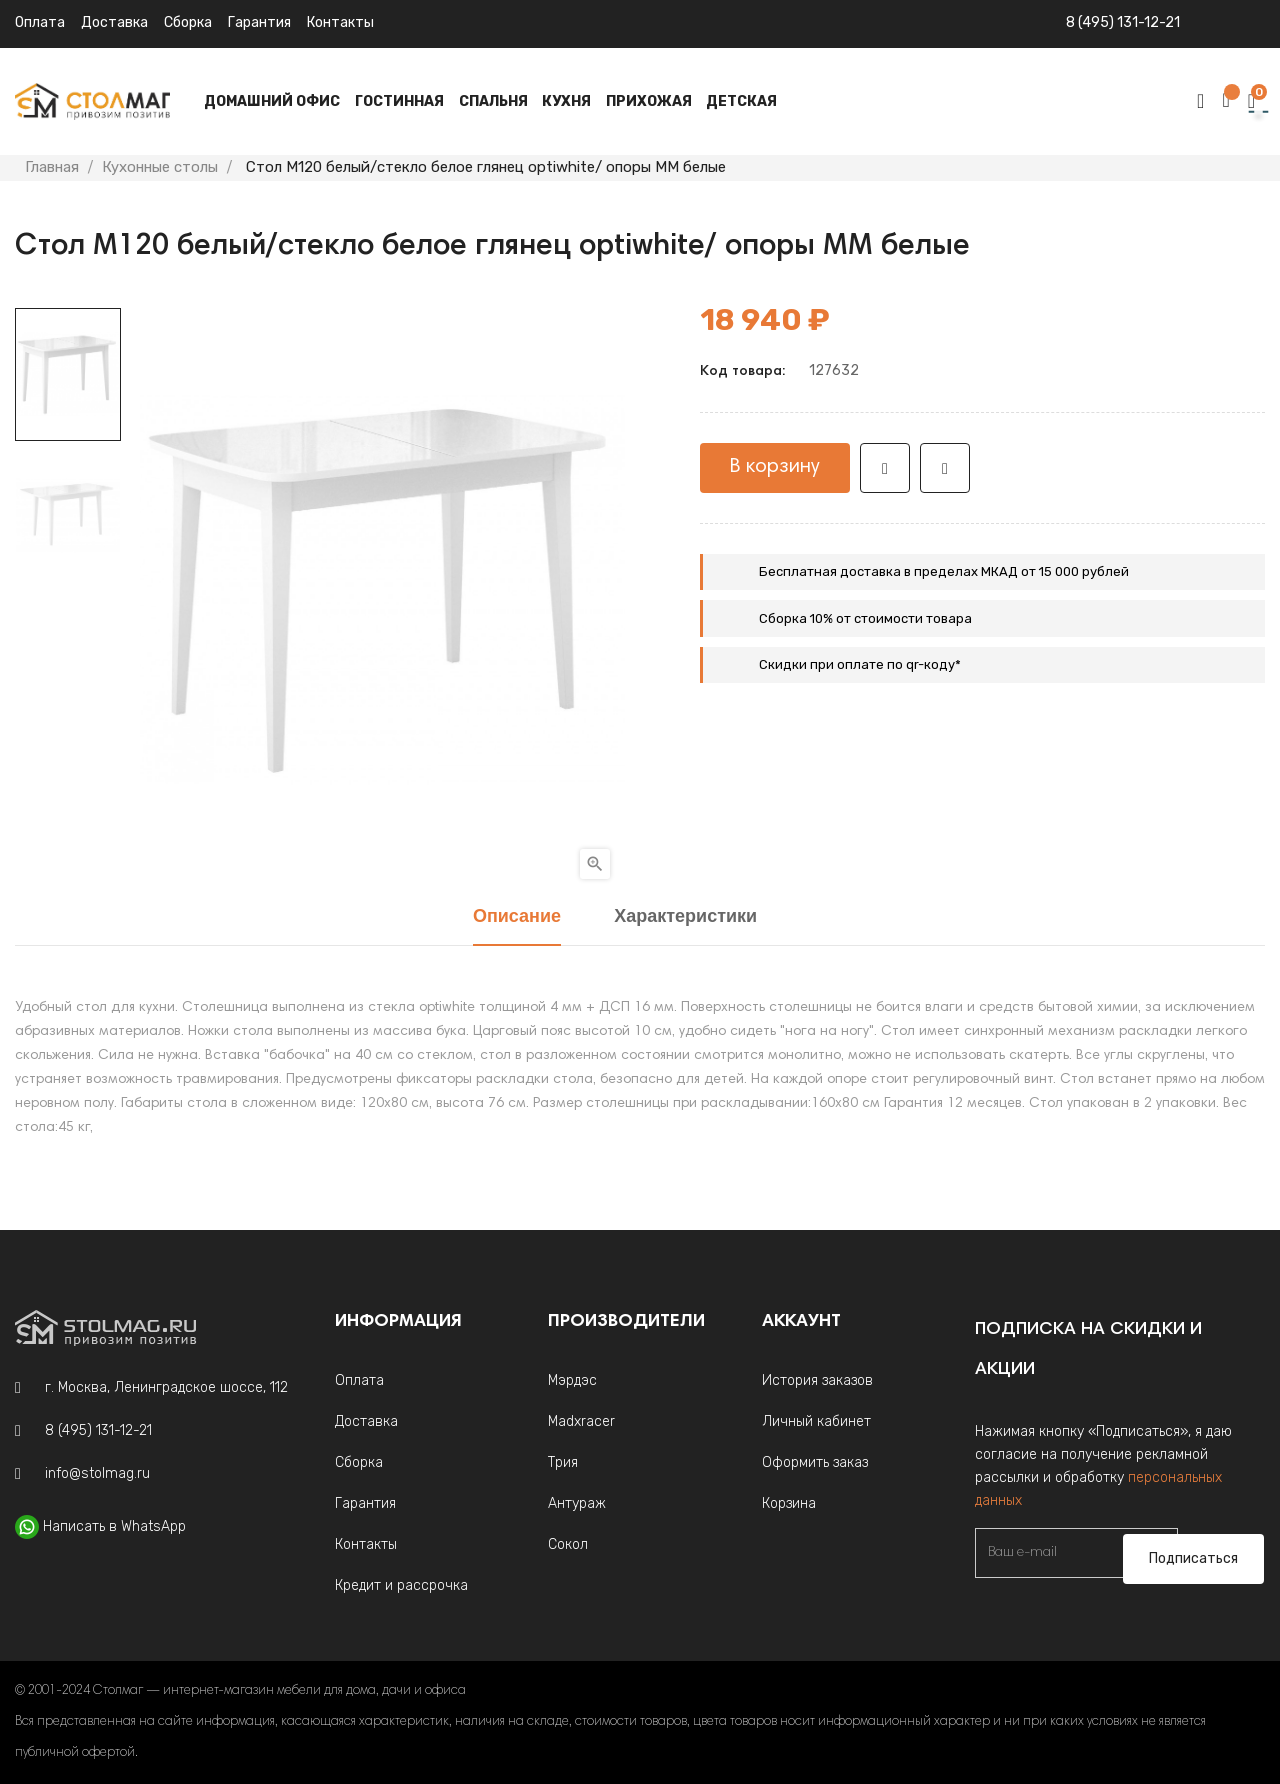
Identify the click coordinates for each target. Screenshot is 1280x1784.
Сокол (568, 1544)
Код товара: (742, 372)
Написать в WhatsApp (114, 1526)
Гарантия (259, 22)
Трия (563, 1462)
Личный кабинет (816, 1421)
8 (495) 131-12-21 (1123, 22)
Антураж (577, 1503)
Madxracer (581, 1421)
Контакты (340, 22)
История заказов (817, 1380)
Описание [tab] (517, 917)
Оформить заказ (815, 1462)
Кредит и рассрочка (401, 1585)
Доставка (114, 22)
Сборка (188, 22)
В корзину (775, 467)
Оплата (40, 22)
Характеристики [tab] (685, 917)
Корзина (789, 1503)
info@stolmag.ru (97, 1473)
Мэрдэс (572, 1380)
